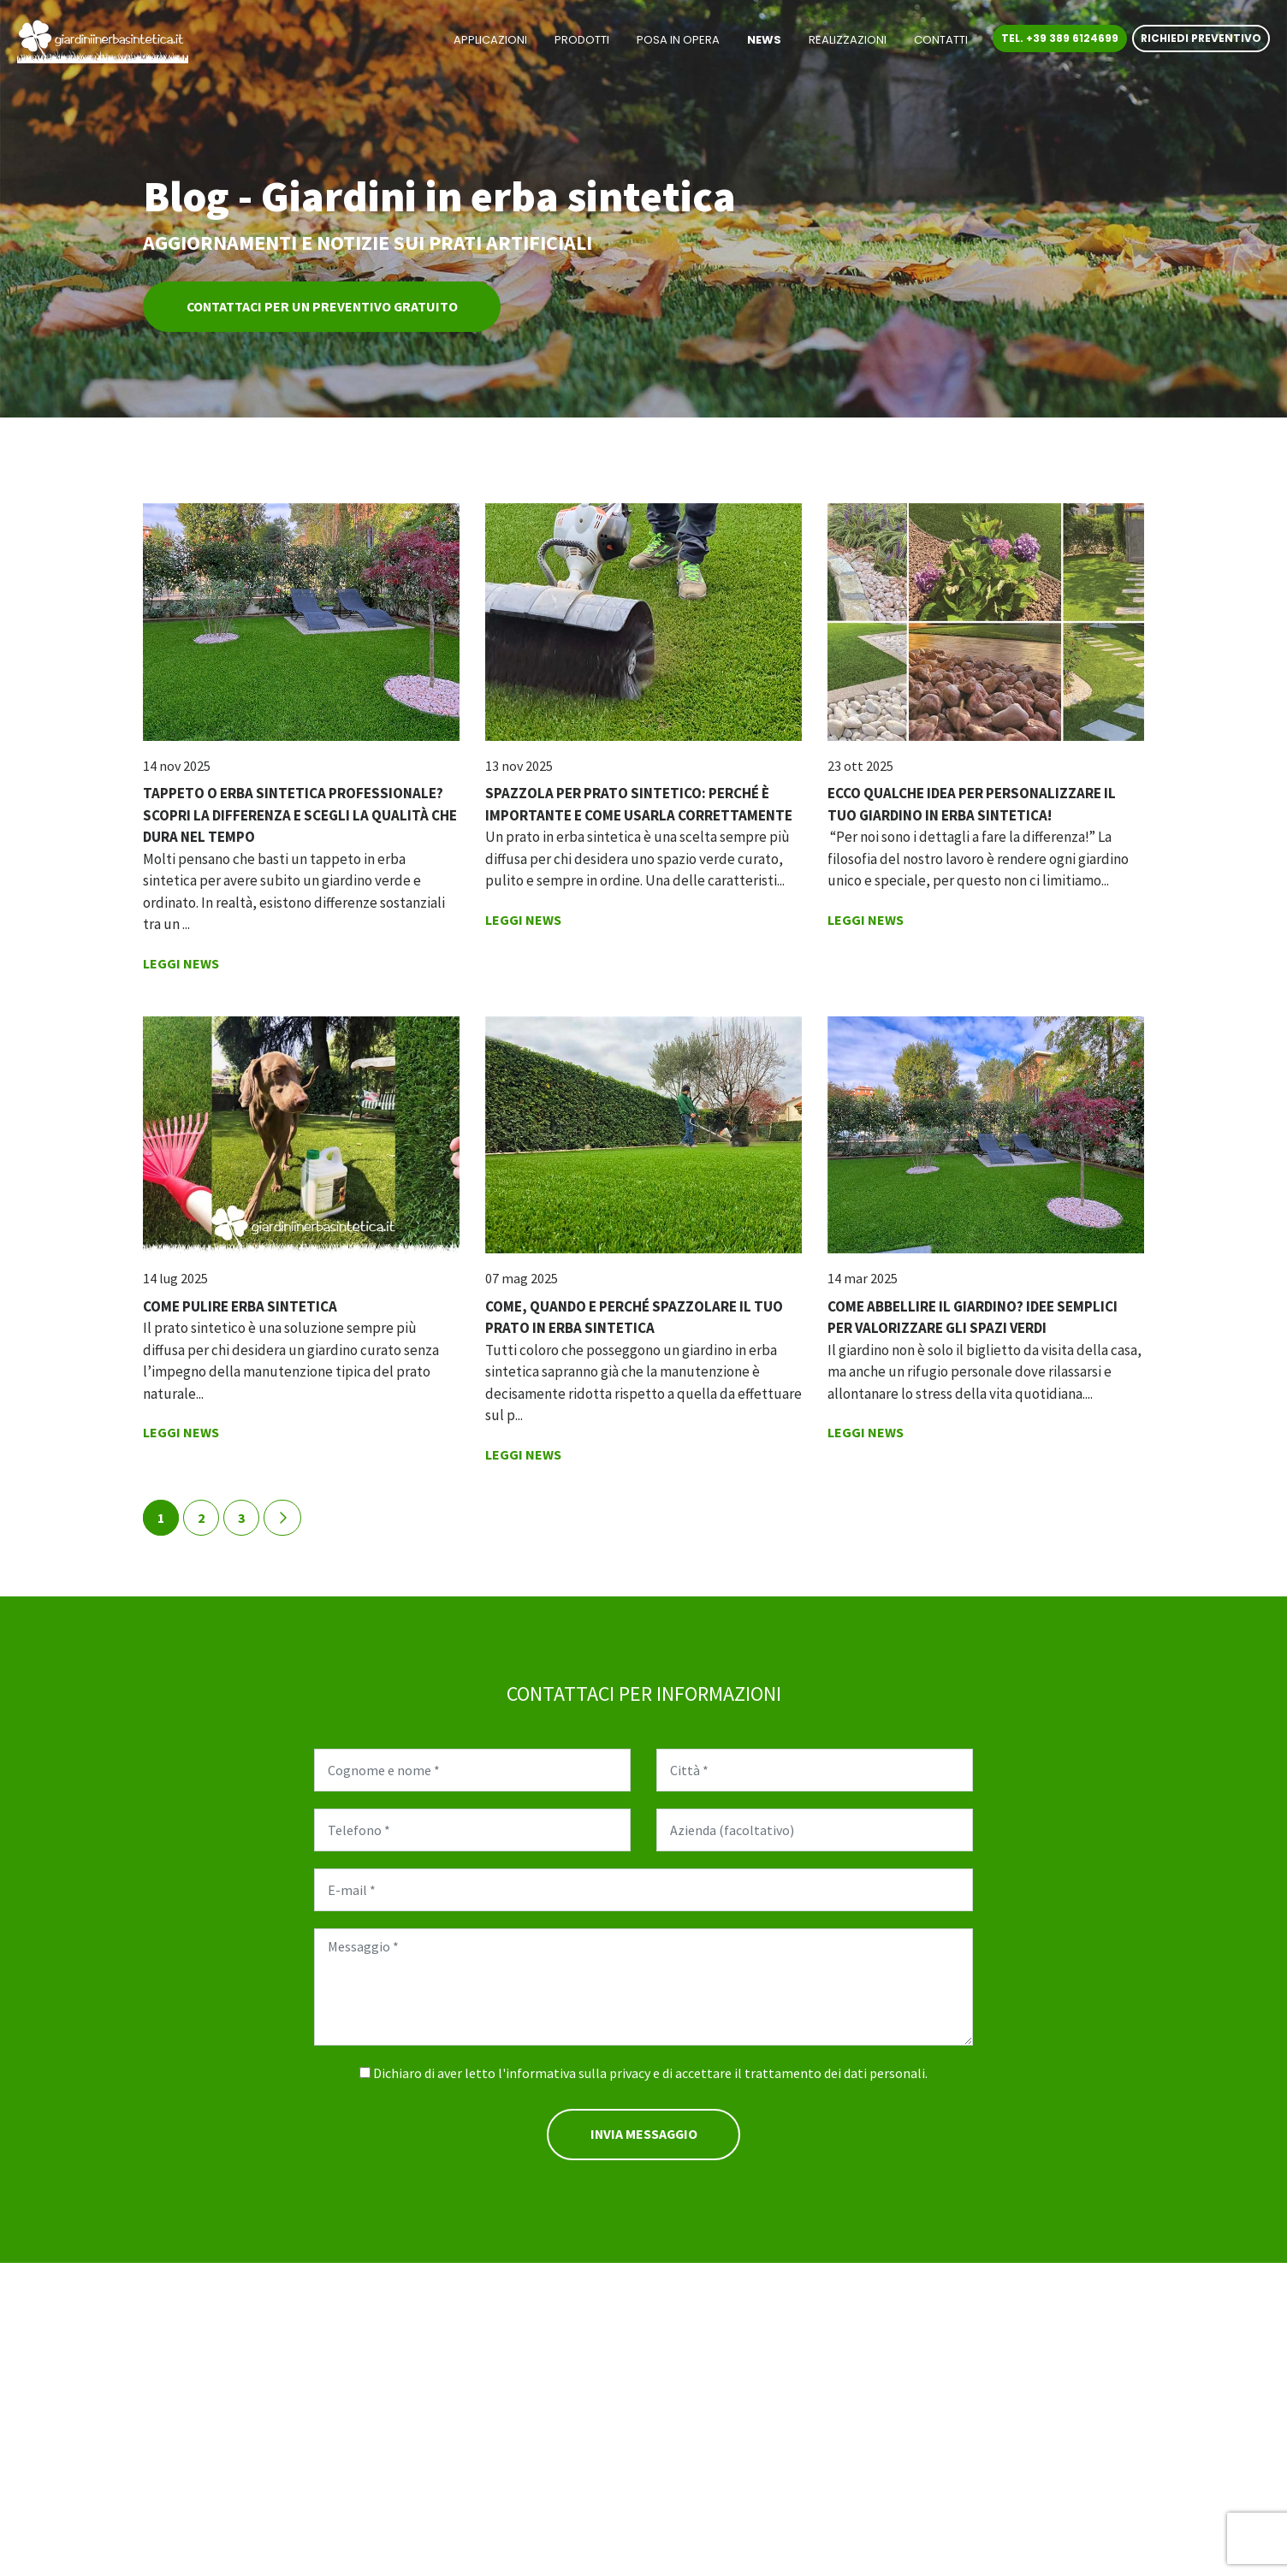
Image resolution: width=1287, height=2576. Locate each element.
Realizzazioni (848, 41)
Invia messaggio (643, 2135)
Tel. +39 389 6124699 (1059, 40)
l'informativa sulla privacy (574, 2073)
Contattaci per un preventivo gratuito (325, 307)
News (764, 41)
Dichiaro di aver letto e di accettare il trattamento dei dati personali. (650, 2073)
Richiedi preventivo (1201, 40)
